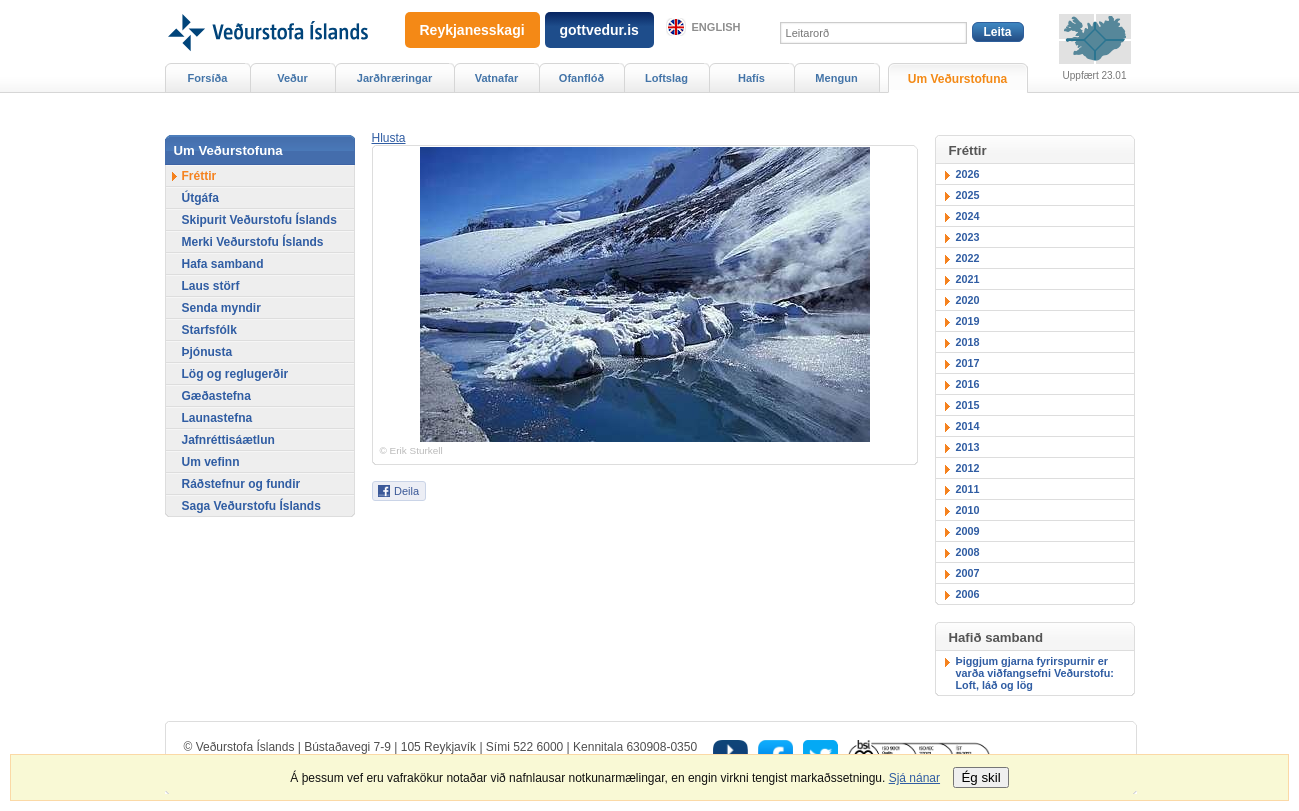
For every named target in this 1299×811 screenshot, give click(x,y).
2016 (968, 384)
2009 (968, 531)
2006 (968, 594)
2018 (968, 342)
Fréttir (199, 176)
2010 (968, 510)
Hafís (751, 78)
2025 (968, 195)
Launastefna (217, 418)
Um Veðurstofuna (957, 79)
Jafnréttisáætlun (228, 440)
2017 (968, 363)
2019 (968, 321)
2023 (968, 237)
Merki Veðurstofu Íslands (253, 242)
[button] (389, 138)
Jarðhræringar (394, 78)
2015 (968, 405)
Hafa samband (223, 264)
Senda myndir (221, 308)
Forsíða (208, 78)
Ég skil (980, 777)
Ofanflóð (581, 78)
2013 (968, 447)
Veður (292, 78)
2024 (968, 216)
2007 (968, 573)
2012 (968, 468)
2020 (968, 300)
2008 (968, 552)
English (716, 27)
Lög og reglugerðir (235, 374)
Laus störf (211, 286)
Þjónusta (207, 352)
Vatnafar (497, 78)
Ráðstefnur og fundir (241, 484)
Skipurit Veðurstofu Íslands (259, 220)
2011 (968, 489)
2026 (968, 174)
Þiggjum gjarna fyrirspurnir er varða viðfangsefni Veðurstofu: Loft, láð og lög (1035, 673)
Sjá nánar (914, 778)
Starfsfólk (209, 330)
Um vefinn (211, 462)
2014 (968, 426)
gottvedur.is (599, 30)
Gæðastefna (216, 396)
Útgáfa (200, 198)
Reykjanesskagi (472, 30)
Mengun (836, 78)
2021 (968, 279)
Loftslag (666, 78)
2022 (968, 258)
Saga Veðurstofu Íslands (251, 506)
